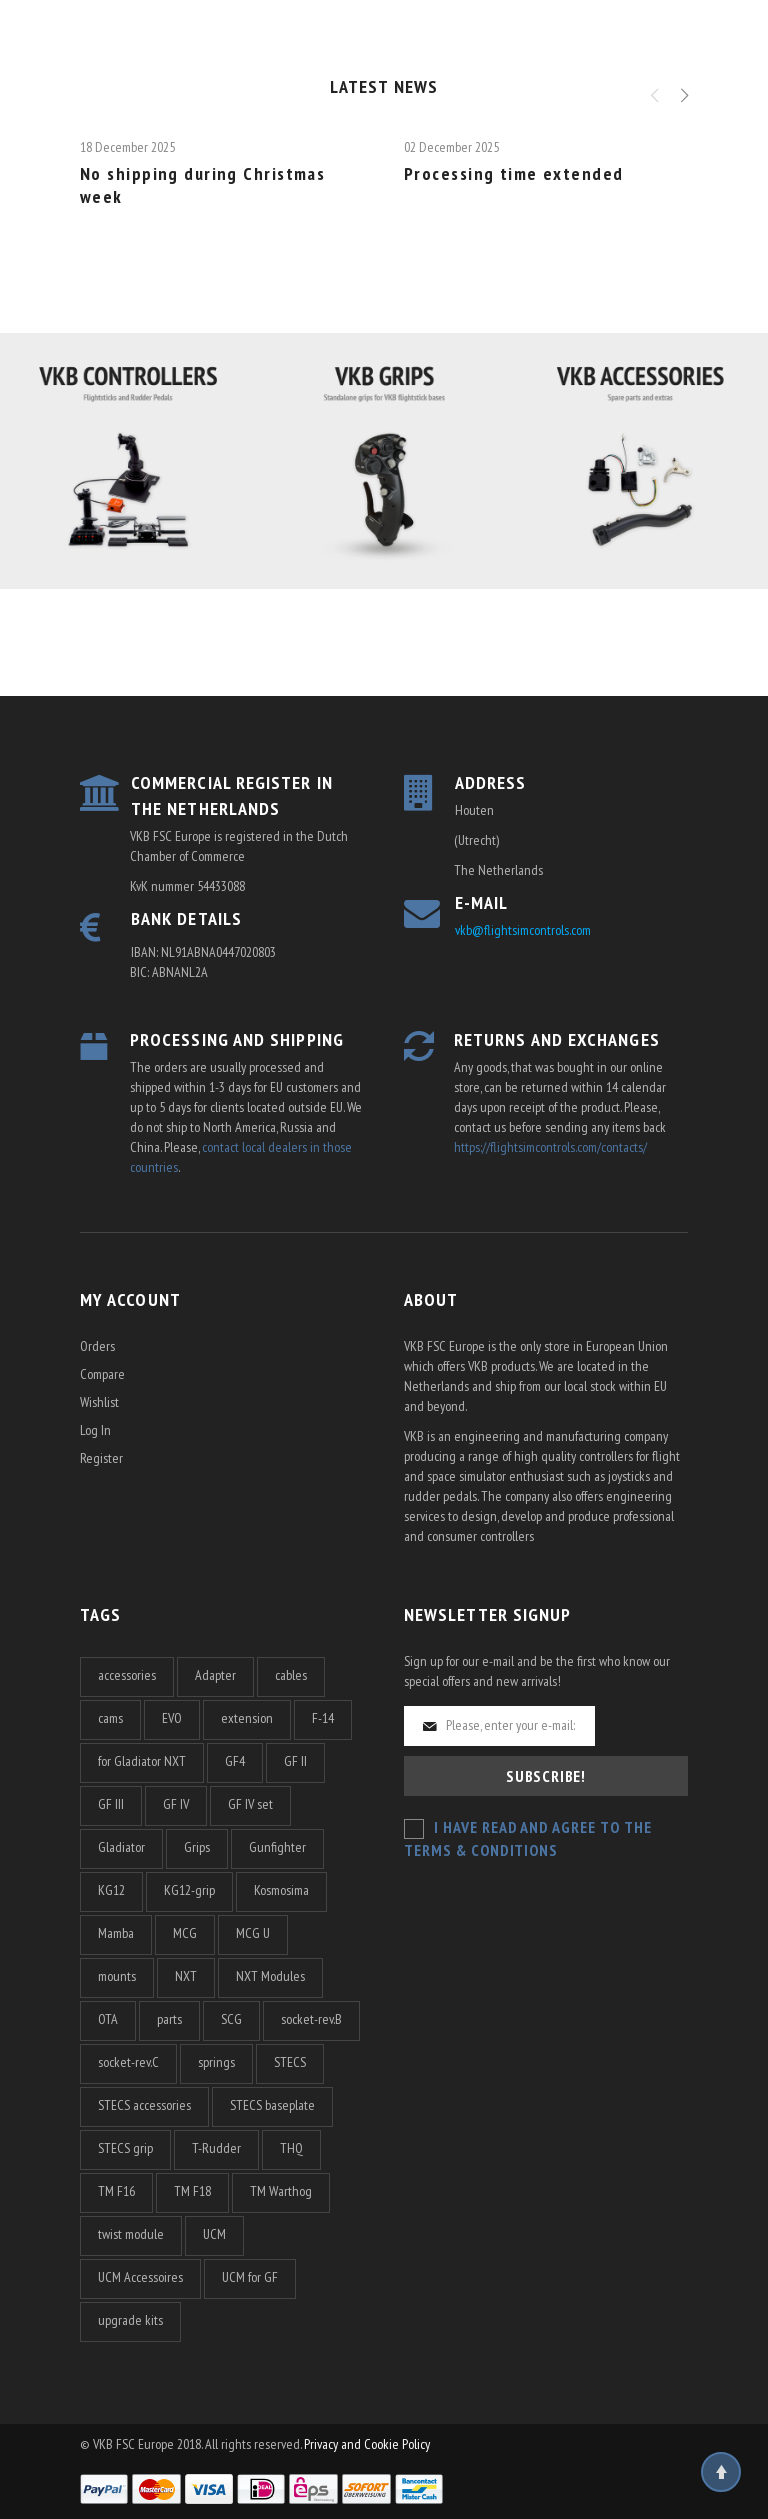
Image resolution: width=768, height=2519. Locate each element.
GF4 (235, 1761)
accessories (127, 1675)
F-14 (323, 1718)
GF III (111, 1804)
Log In (95, 1430)
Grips (197, 1847)
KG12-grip (189, 1890)
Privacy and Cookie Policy (367, 2444)
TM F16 (116, 2191)
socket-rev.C (128, 2062)
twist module (131, 2234)
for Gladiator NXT (142, 1761)
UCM (214, 2234)
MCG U (253, 1933)
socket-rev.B (311, 2019)
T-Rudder (216, 2148)
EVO (172, 1718)
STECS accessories (144, 2105)
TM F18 (192, 2191)
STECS (290, 2062)
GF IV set (250, 1804)
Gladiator (121, 1847)
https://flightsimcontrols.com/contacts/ (550, 1147)
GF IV (176, 1804)
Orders (97, 1346)
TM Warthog (281, 2191)
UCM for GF (250, 2277)
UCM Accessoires (140, 2277)
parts (169, 2019)
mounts (117, 1976)
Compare (102, 1374)
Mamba (116, 1933)
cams (110, 1718)
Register (101, 1458)
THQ (291, 2148)
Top (721, 2472)
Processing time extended (514, 173)
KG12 (111, 1890)
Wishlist (99, 1402)
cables (291, 1675)
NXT (186, 1976)
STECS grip (125, 2148)
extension (247, 1718)
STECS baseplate (272, 2105)
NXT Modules (270, 1976)
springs (216, 2062)
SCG (231, 2019)
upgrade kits (130, 2320)
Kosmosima (281, 1890)
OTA (108, 2019)
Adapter (215, 1675)
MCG (185, 1933)
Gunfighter (277, 1847)
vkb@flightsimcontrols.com (523, 930)
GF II (295, 1761)
